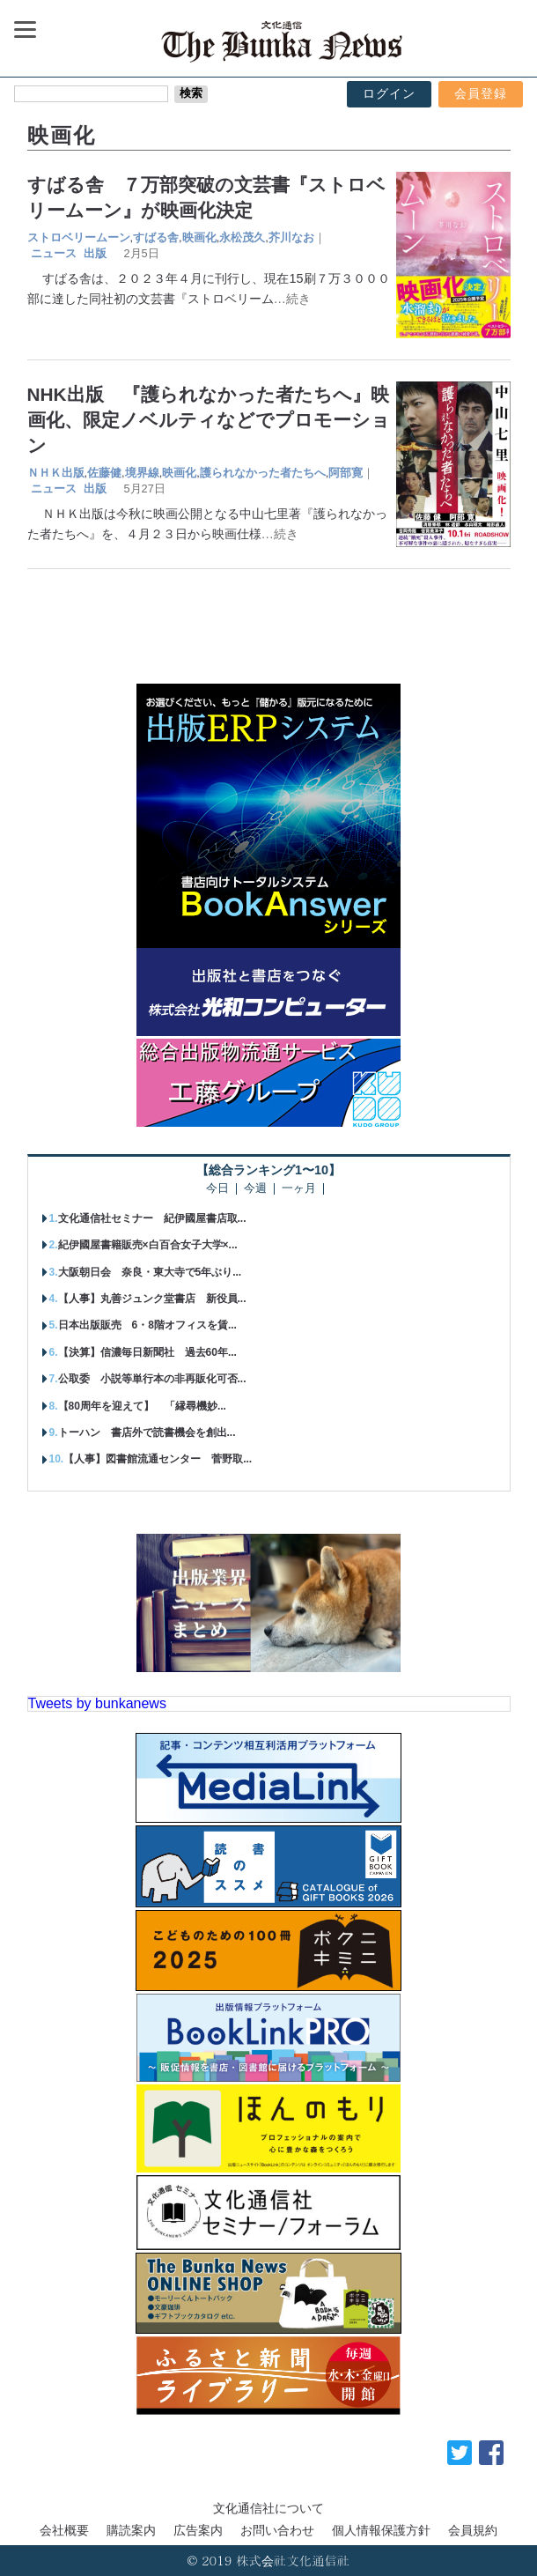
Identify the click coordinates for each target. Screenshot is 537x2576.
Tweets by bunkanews (97, 1703)
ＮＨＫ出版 (56, 472)
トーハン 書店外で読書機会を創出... (147, 1432)
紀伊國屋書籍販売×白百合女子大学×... (148, 1245)
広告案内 (198, 2530)
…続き (292, 299)
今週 (255, 1189)
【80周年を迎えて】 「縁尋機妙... (142, 1406)
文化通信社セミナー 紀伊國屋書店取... (152, 1218)
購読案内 (131, 2530)
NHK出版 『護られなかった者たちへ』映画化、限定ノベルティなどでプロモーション (208, 419)
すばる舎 (156, 237)
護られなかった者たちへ (263, 472)
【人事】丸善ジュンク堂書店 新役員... (152, 1298)
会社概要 (64, 2530)
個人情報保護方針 (381, 2530)
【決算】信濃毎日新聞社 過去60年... (147, 1352)
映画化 (199, 237)
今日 (217, 1189)
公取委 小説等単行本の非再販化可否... (152, 1379)
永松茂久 (242, 237)
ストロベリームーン (78, 237)
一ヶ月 (299, 1189)
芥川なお (291, 237)
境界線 (142, 472)
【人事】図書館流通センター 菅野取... (157, 1459)
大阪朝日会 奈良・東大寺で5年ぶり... (150, 1272)
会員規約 (472, 2530)
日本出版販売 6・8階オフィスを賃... (147, 1325)
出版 (95, 253)
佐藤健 (104, 472)
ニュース (54, 253)
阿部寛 (345, 472)
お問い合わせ (277, 2530)
